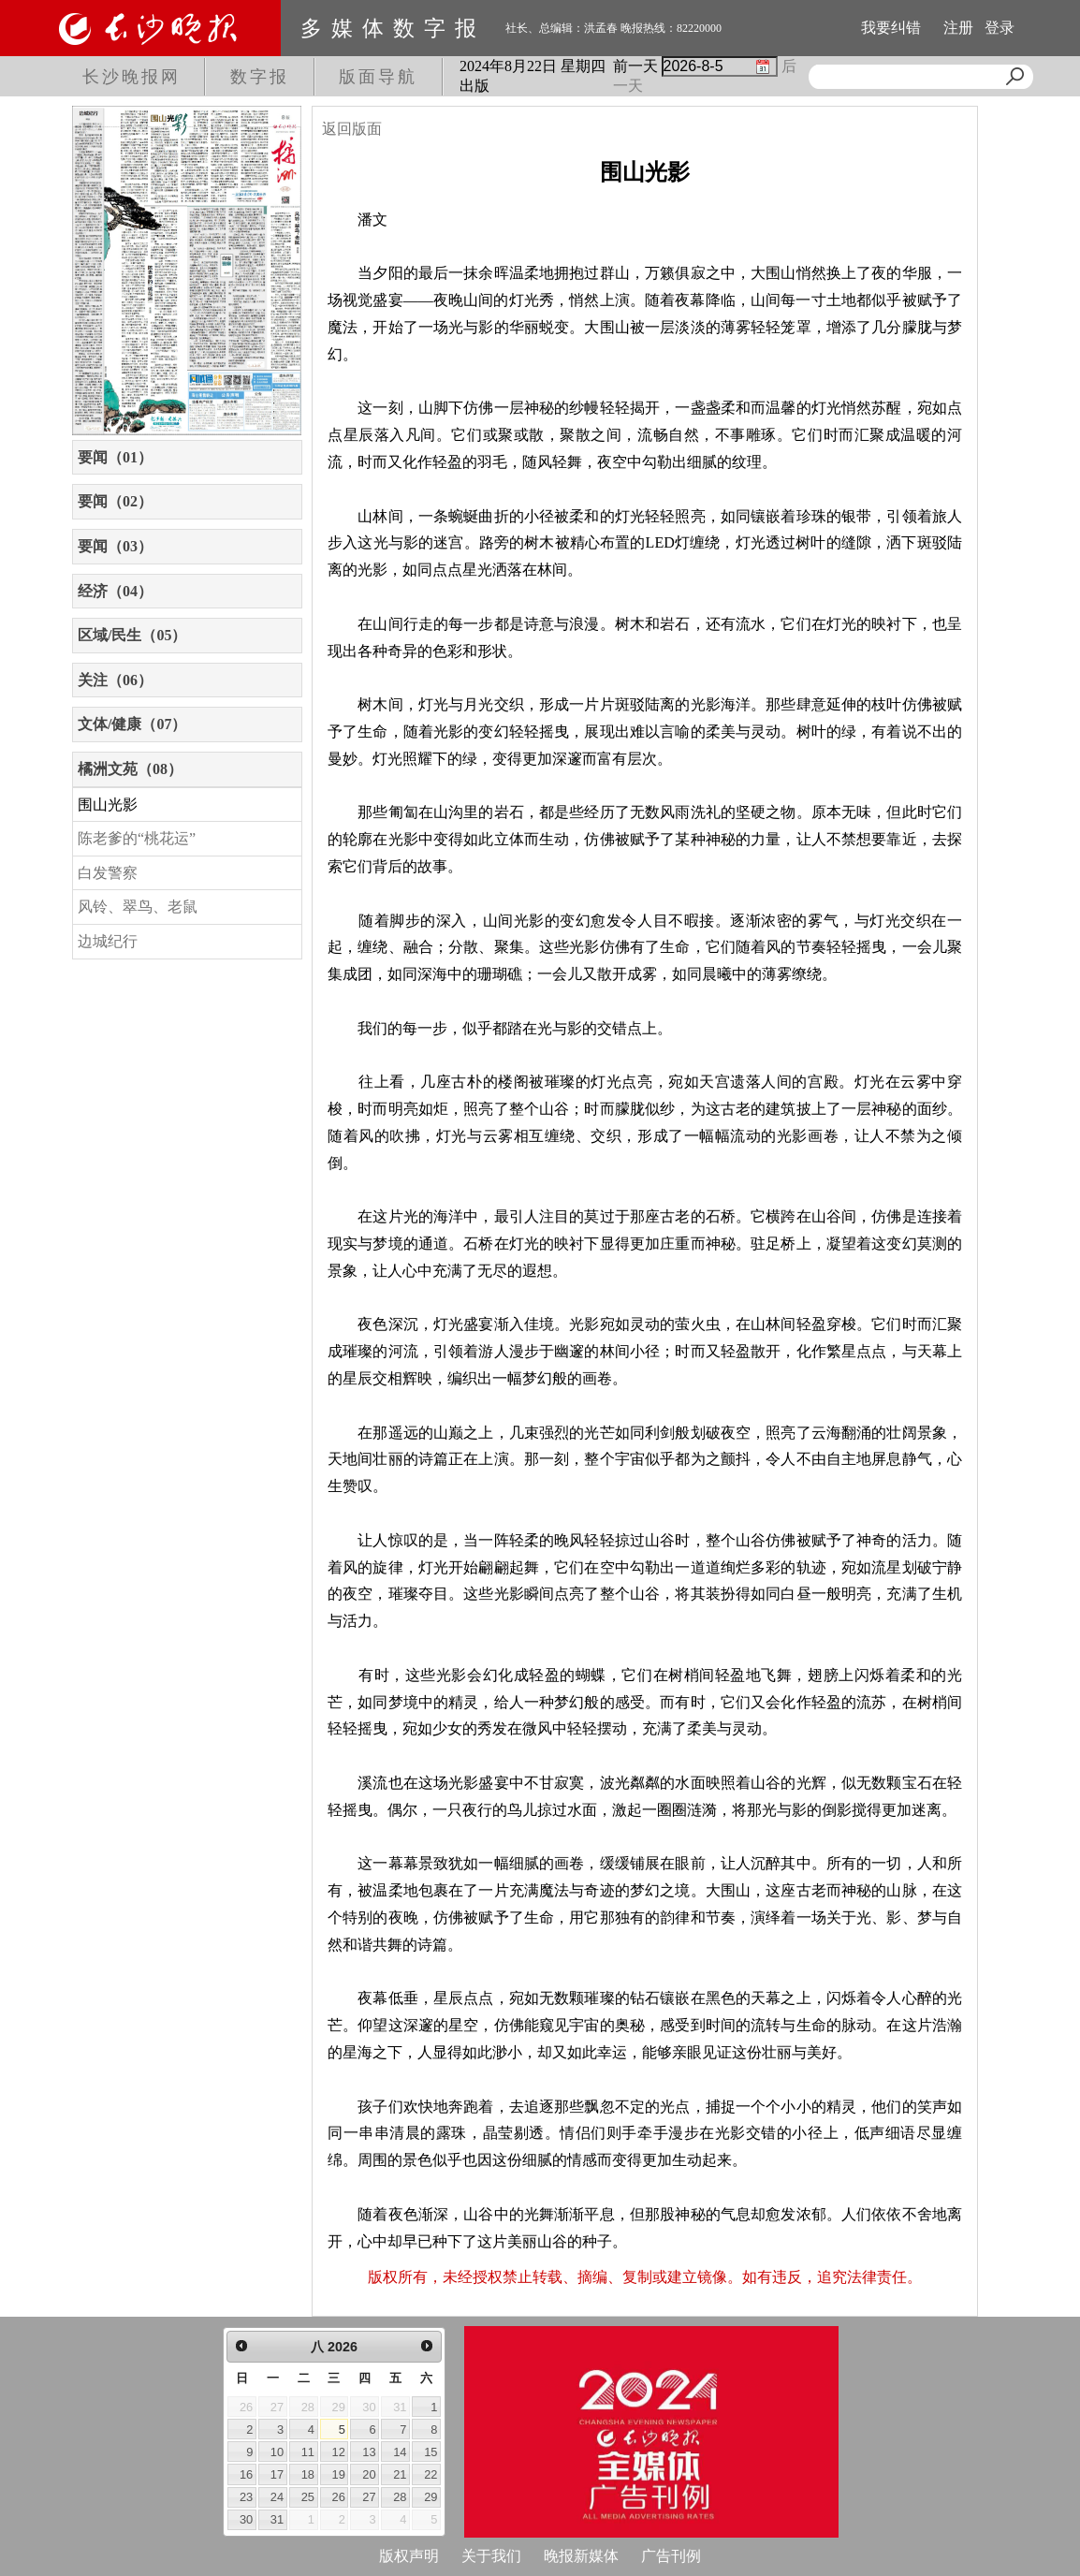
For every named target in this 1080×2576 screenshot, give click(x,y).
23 (246, 2497)
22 (430, 2474)
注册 (958, 28)
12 (338, 2452)
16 (246, 2474)
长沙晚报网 (131, 76)
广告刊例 (671, 2556)
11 (307, 2452)
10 (277, 2452)
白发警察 (108, 873)
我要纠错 (891, 28)
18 (307, 2474)
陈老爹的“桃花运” (137, 838)
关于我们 (491, 2556)
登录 (999, 28)
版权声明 (409, 2556)
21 (399, 2474)
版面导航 (378, 76)
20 (368, 2474)
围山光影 (108, 804)
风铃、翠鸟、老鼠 (137, 907)
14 (399, 2452)
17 (277, 2474)
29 (430, 2497)
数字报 (259, 76)
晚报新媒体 (581, 2556)
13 (368, 2452)
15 (430, 2452)
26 (338, 2497)
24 (277, 2497)
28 (399, 2497)
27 (368, 2497)
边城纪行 (108, 941)
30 (246, 2519)
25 (307, 2497)
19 (338, 2474)
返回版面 (352, 129)
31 (277, 2519)
